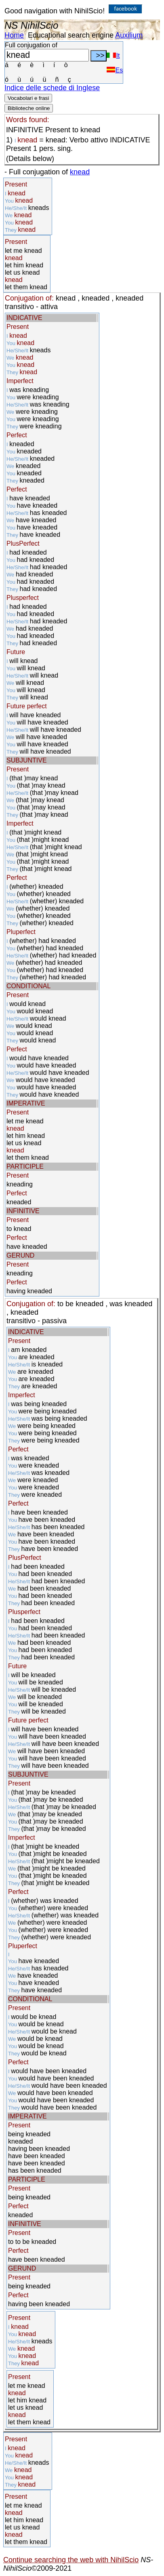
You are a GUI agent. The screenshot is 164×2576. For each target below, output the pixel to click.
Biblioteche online (29, 108)
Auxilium (129, 35)
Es (115, 70)
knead (80, 172)
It (113, 55)
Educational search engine (71, 35)
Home (14, 35)
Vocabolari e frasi (28, 98)
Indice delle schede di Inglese (52, 88)
